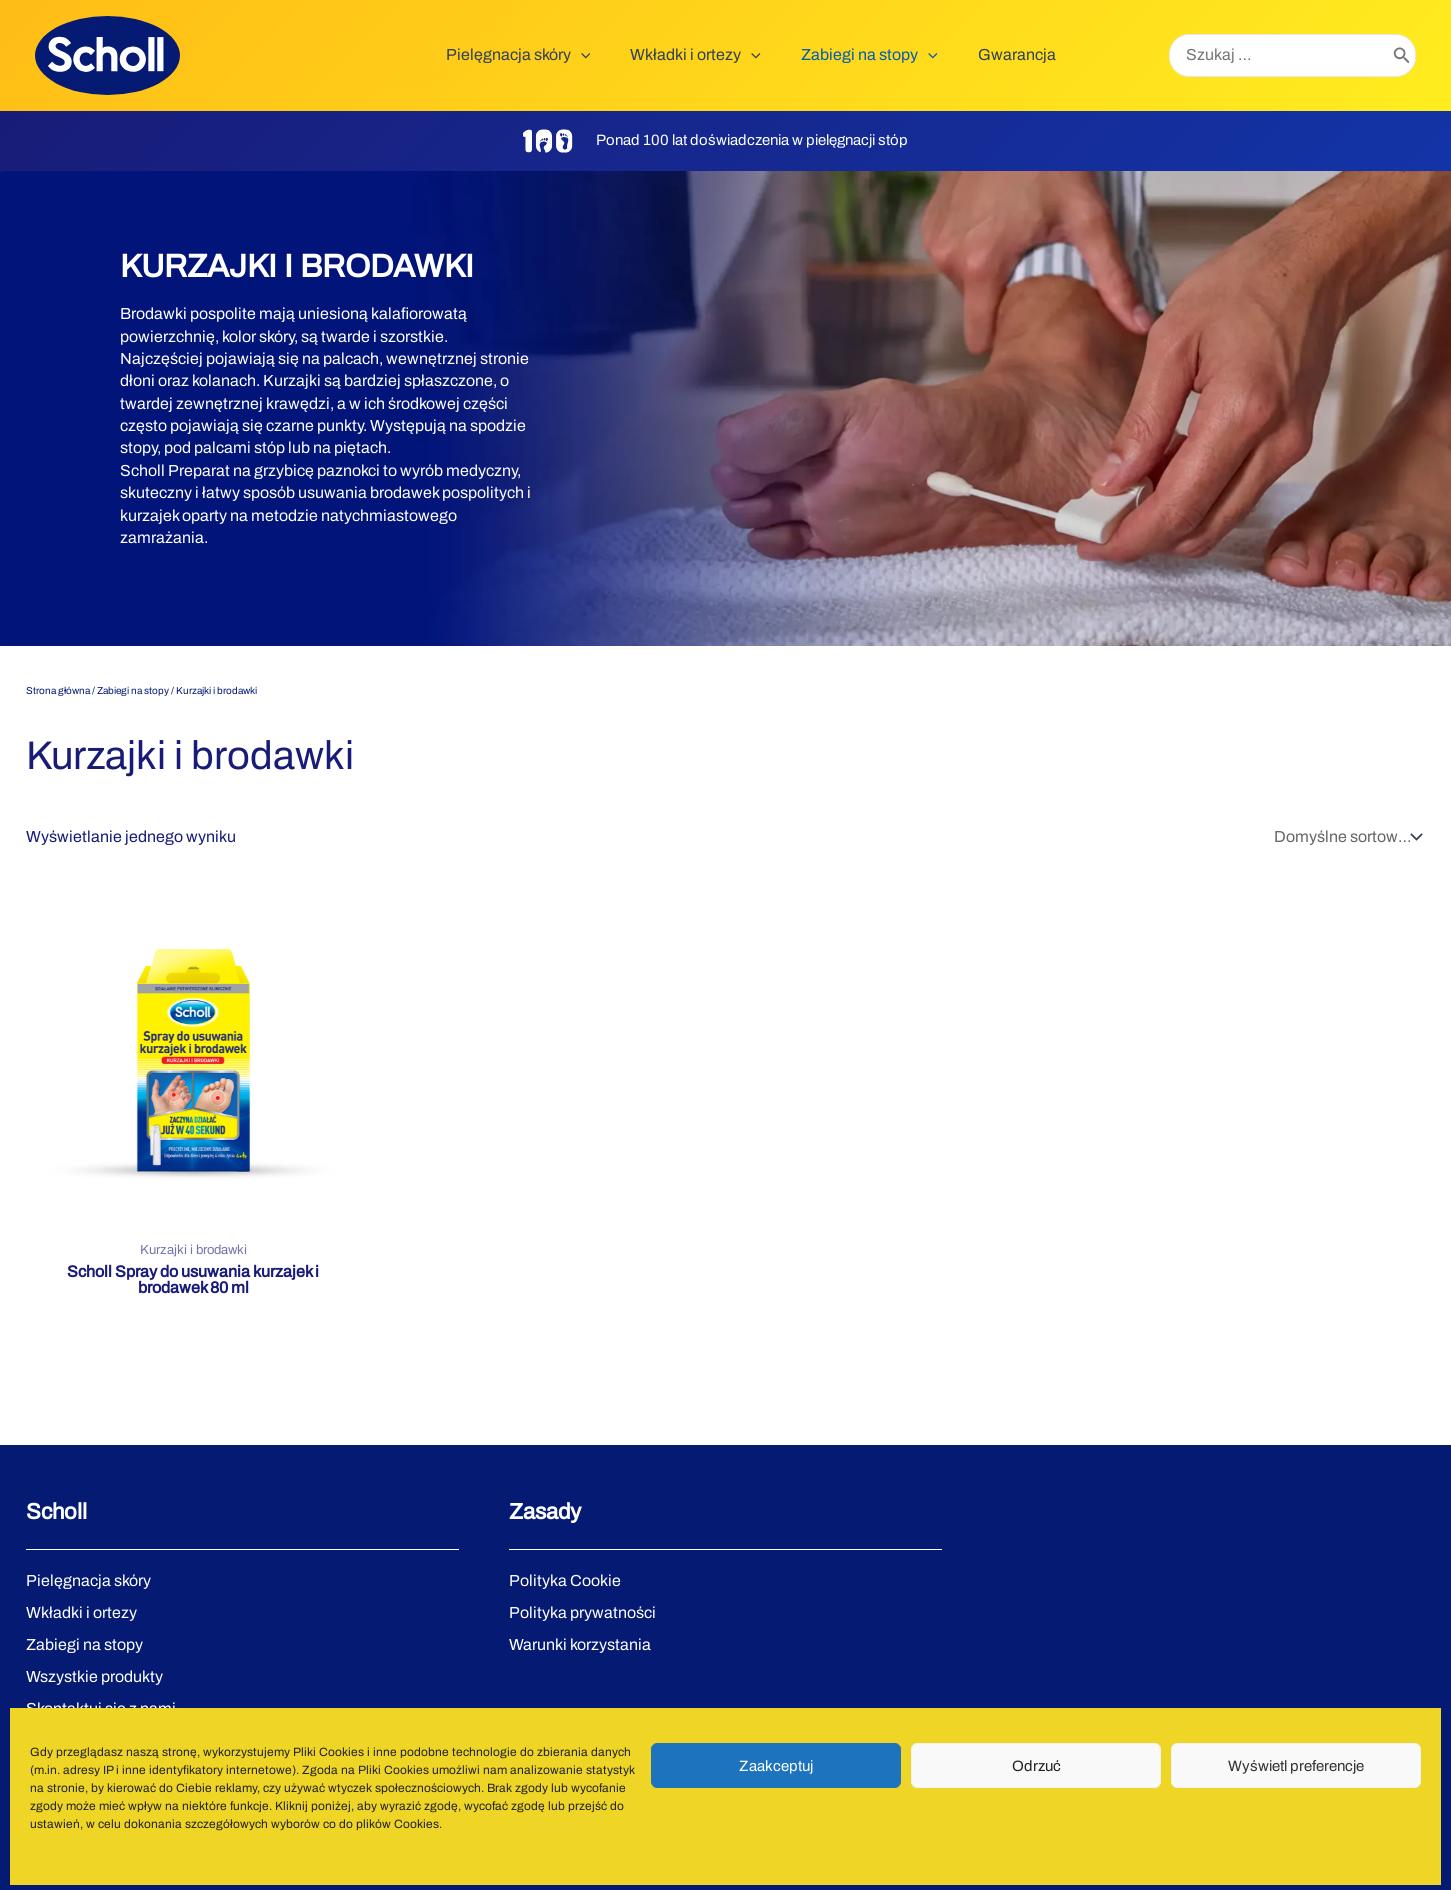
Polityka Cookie (565, 1580)
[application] (609, 55)
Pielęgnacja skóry (88, 1580)
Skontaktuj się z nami (101, 1708)
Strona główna (58, 690)
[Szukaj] (1402, 56)
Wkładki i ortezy (81, 1612)
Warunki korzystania (580, 1644)
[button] (546, 55)
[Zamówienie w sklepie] (1346, 836)
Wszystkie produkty (94, 1676)
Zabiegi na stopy (133, 690)
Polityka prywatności (582, 1612)
